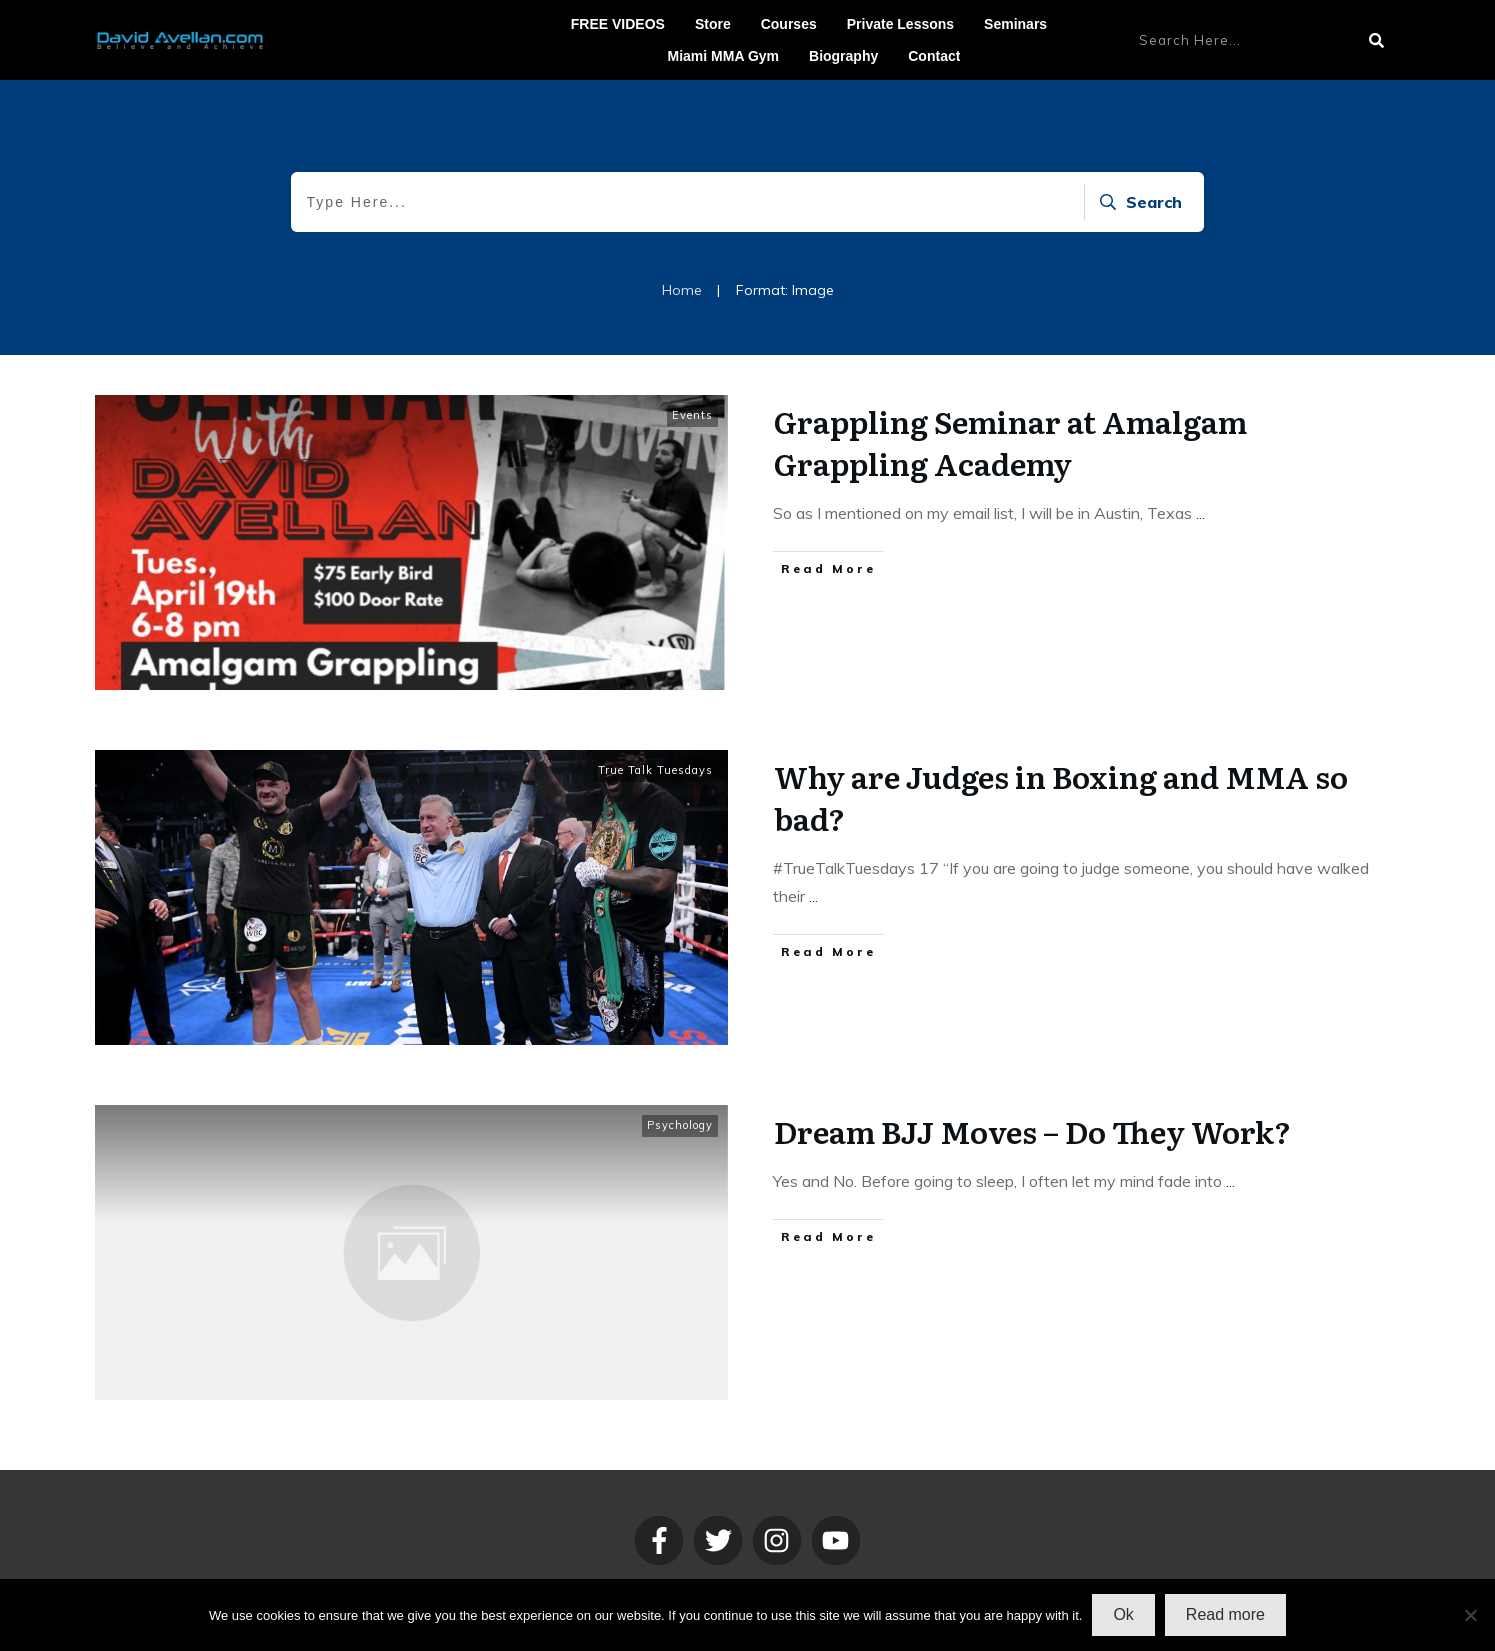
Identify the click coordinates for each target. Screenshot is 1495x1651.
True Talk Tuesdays (655, 770)
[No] (1470, 1615)
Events (692, 415)
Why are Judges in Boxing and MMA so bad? (1061, 797)
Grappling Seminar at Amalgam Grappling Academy (1010, 442)
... (1200, 513)
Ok (1123, 1614)
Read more (1225, 1614)
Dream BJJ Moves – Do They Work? (1032, 1131)
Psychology (680, 1125)
